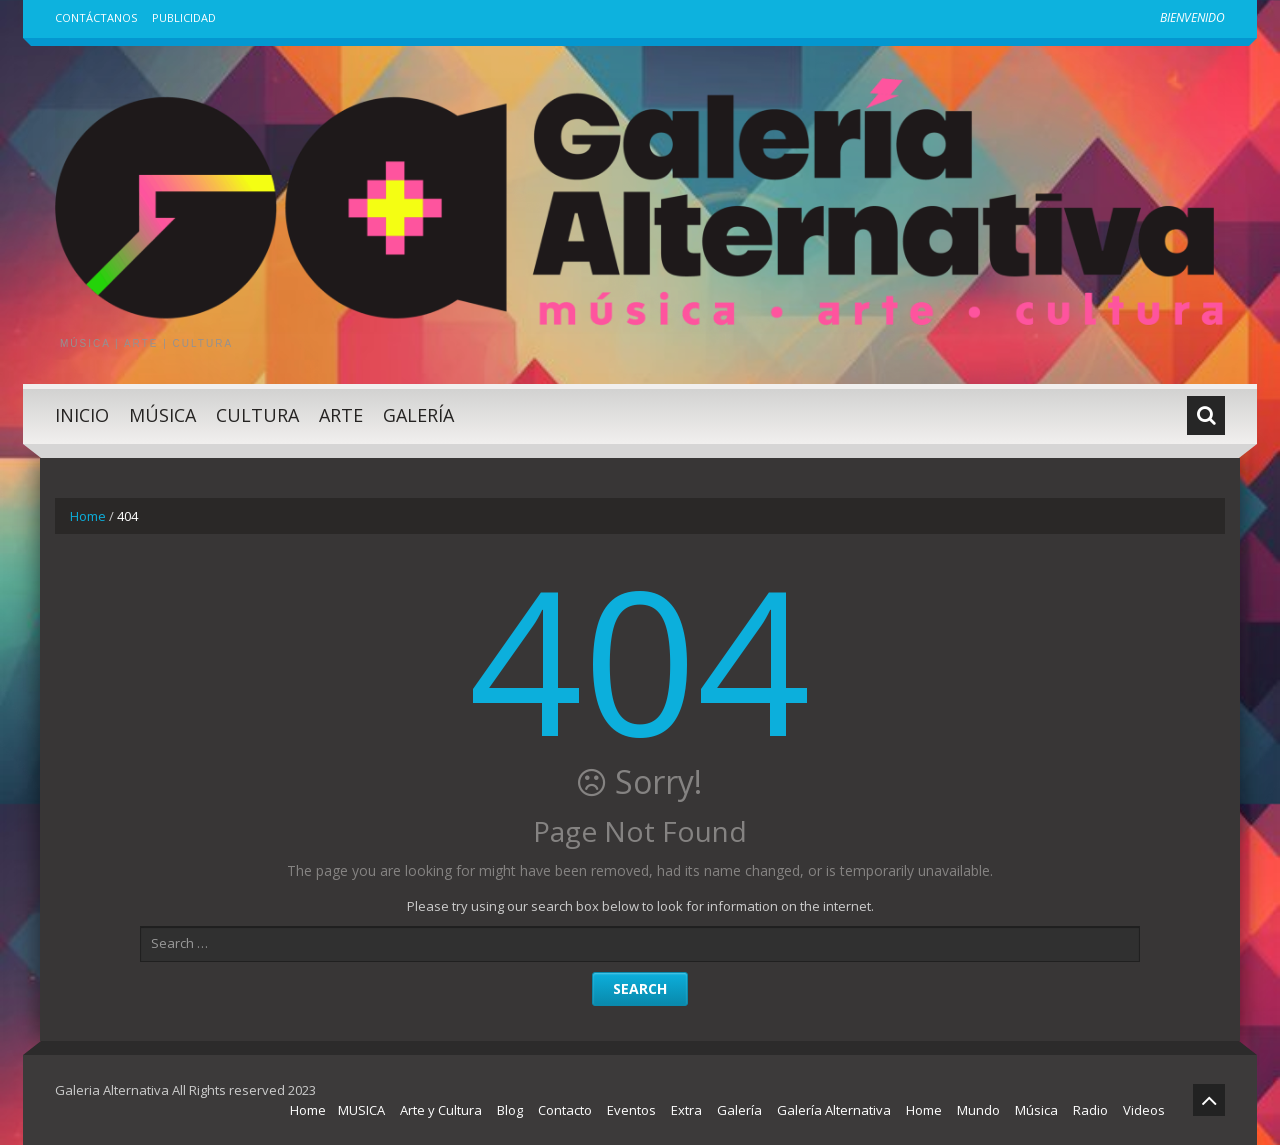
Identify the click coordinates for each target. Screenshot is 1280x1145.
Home (88, 516)
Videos (1144, 1110)
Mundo (978, 1110)
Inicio (82, 415)
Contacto (565, 1110)
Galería (418, 415)
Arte (341, 415)
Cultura (257, 415)
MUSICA (361, 1110)
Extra (686, 1110)
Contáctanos (96, 17)
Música (162, 415)
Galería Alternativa (834, 1110)
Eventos (631, 1110)
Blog (510, 1110)
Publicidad (184, 17)
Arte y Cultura (441, 1110)
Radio (1090, 1110)
